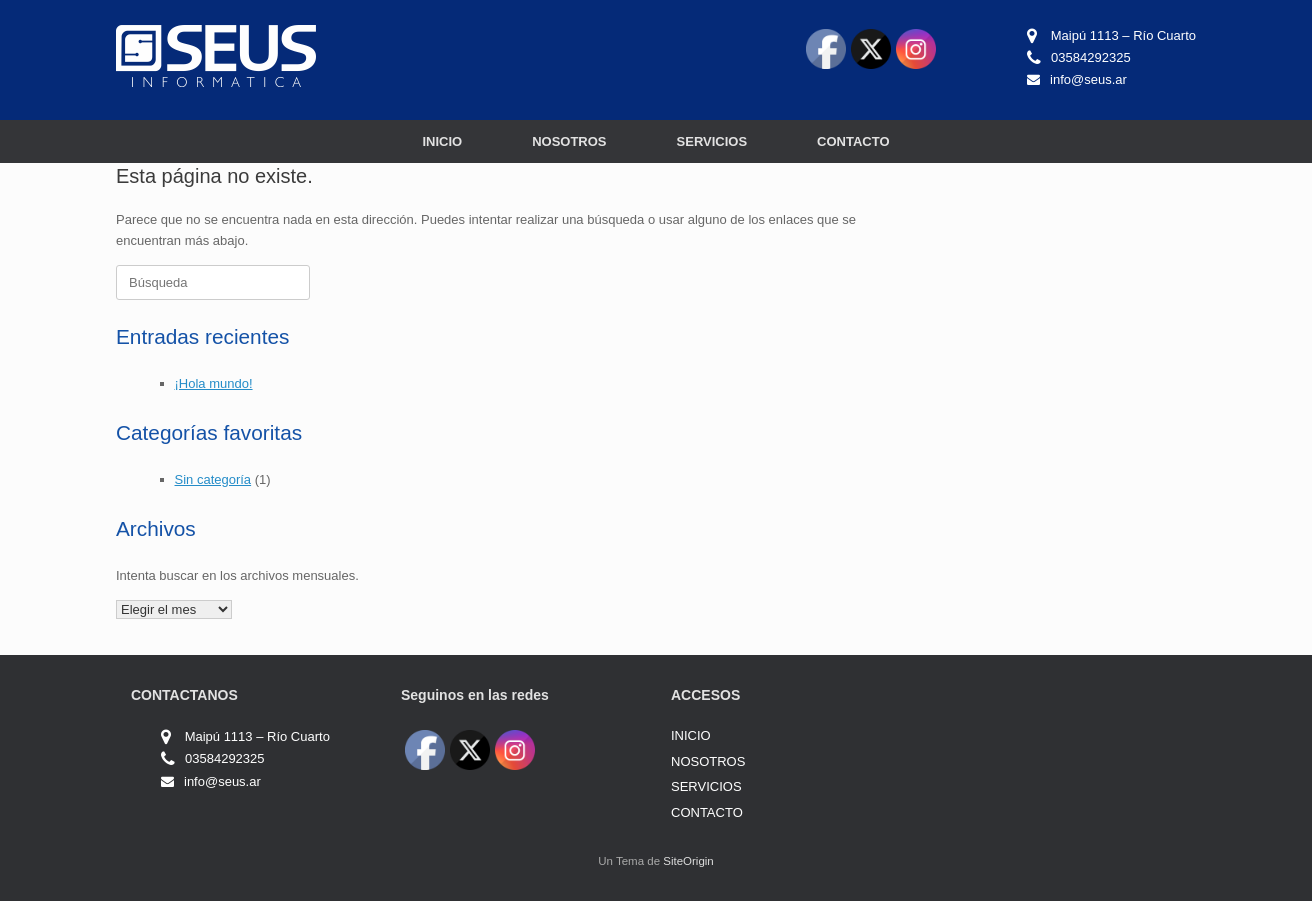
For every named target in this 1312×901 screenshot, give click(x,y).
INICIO (442, 141)
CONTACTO (853, 141)
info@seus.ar (1088, 79)
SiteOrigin (688, 861)
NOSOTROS (569, 141)
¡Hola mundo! (214, 383)
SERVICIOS (712, 141)
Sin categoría (213, 479)
